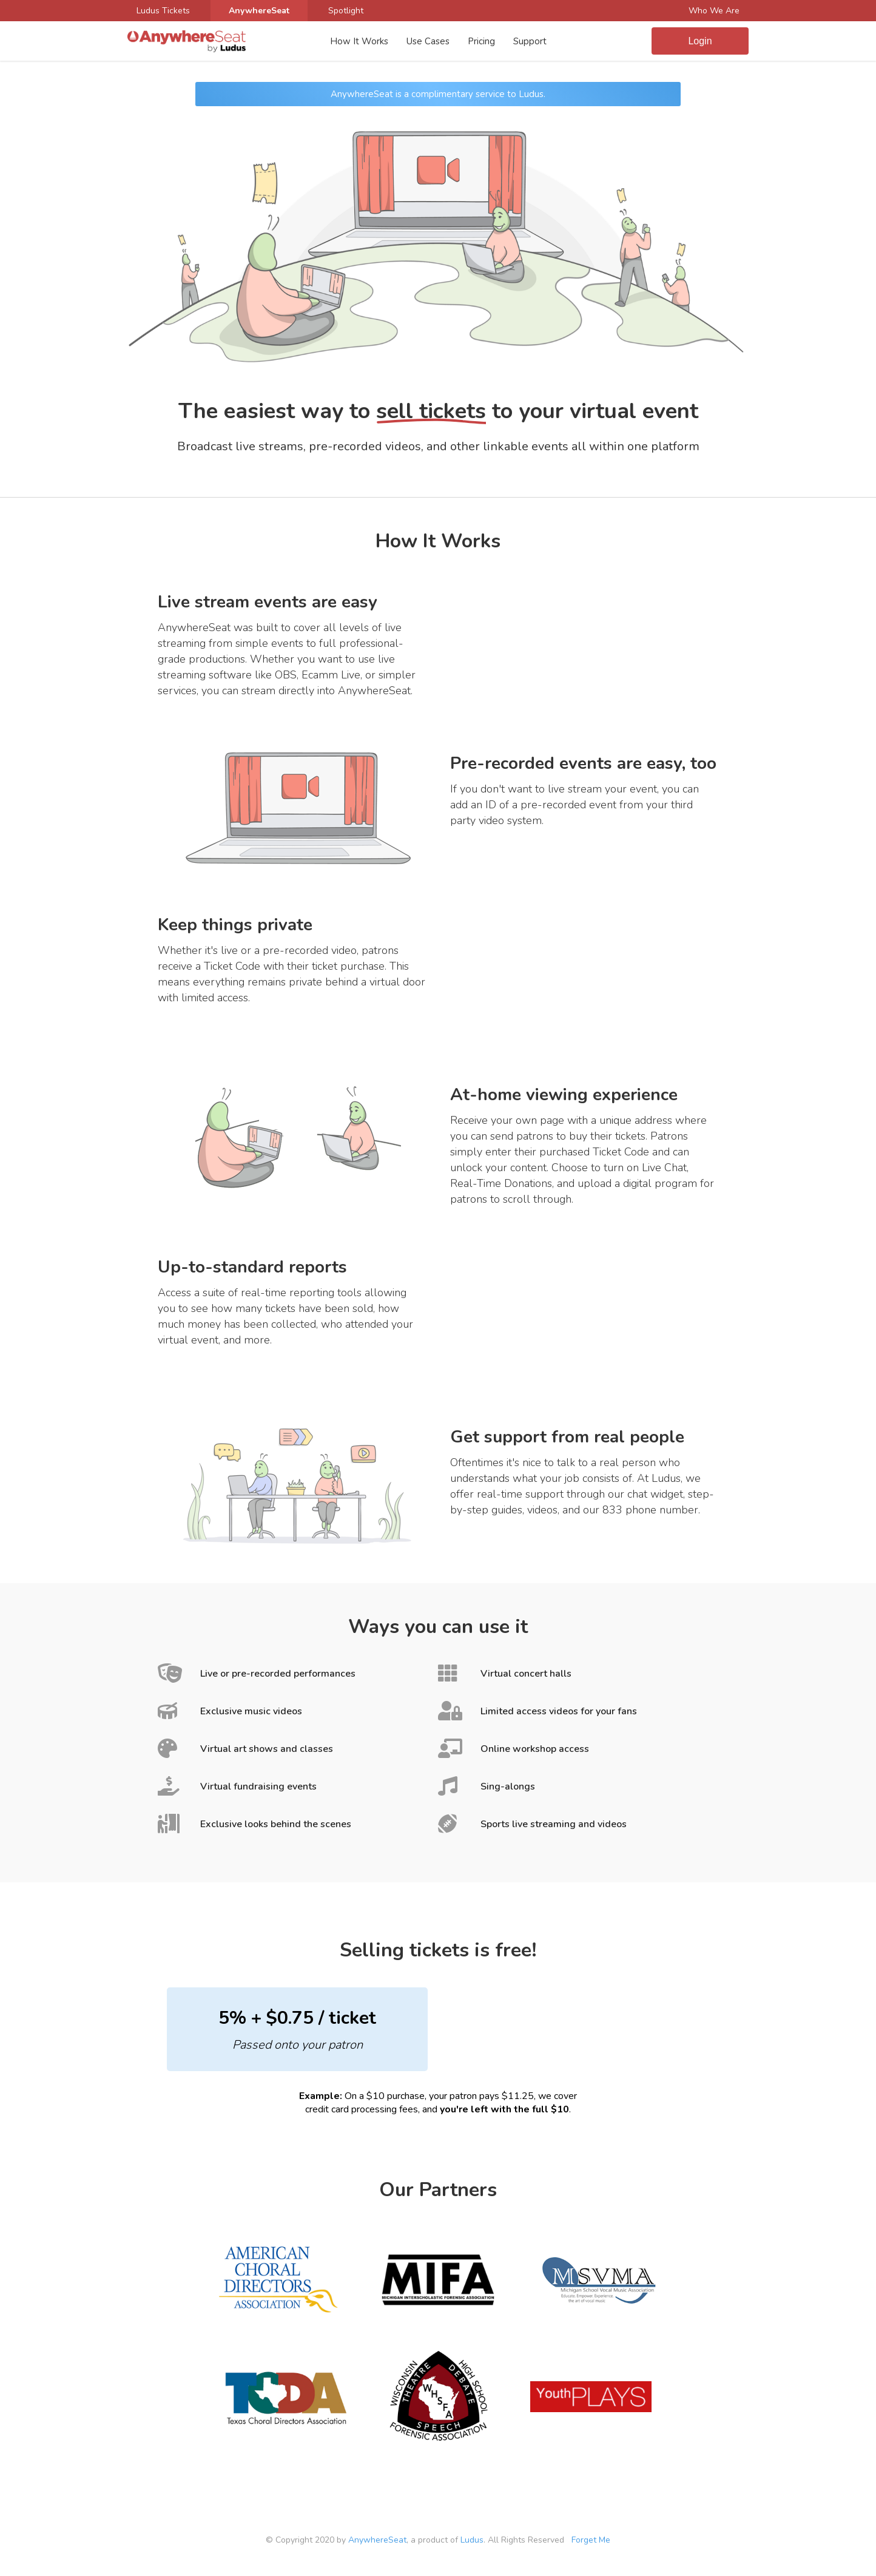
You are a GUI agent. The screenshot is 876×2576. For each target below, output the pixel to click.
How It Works (359, 41)
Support (530, 41)
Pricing (481, 41)
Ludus (471, 2540)
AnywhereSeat (377, 2540)
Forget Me (590, 2540)
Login (700, 41)
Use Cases (428, 41)
